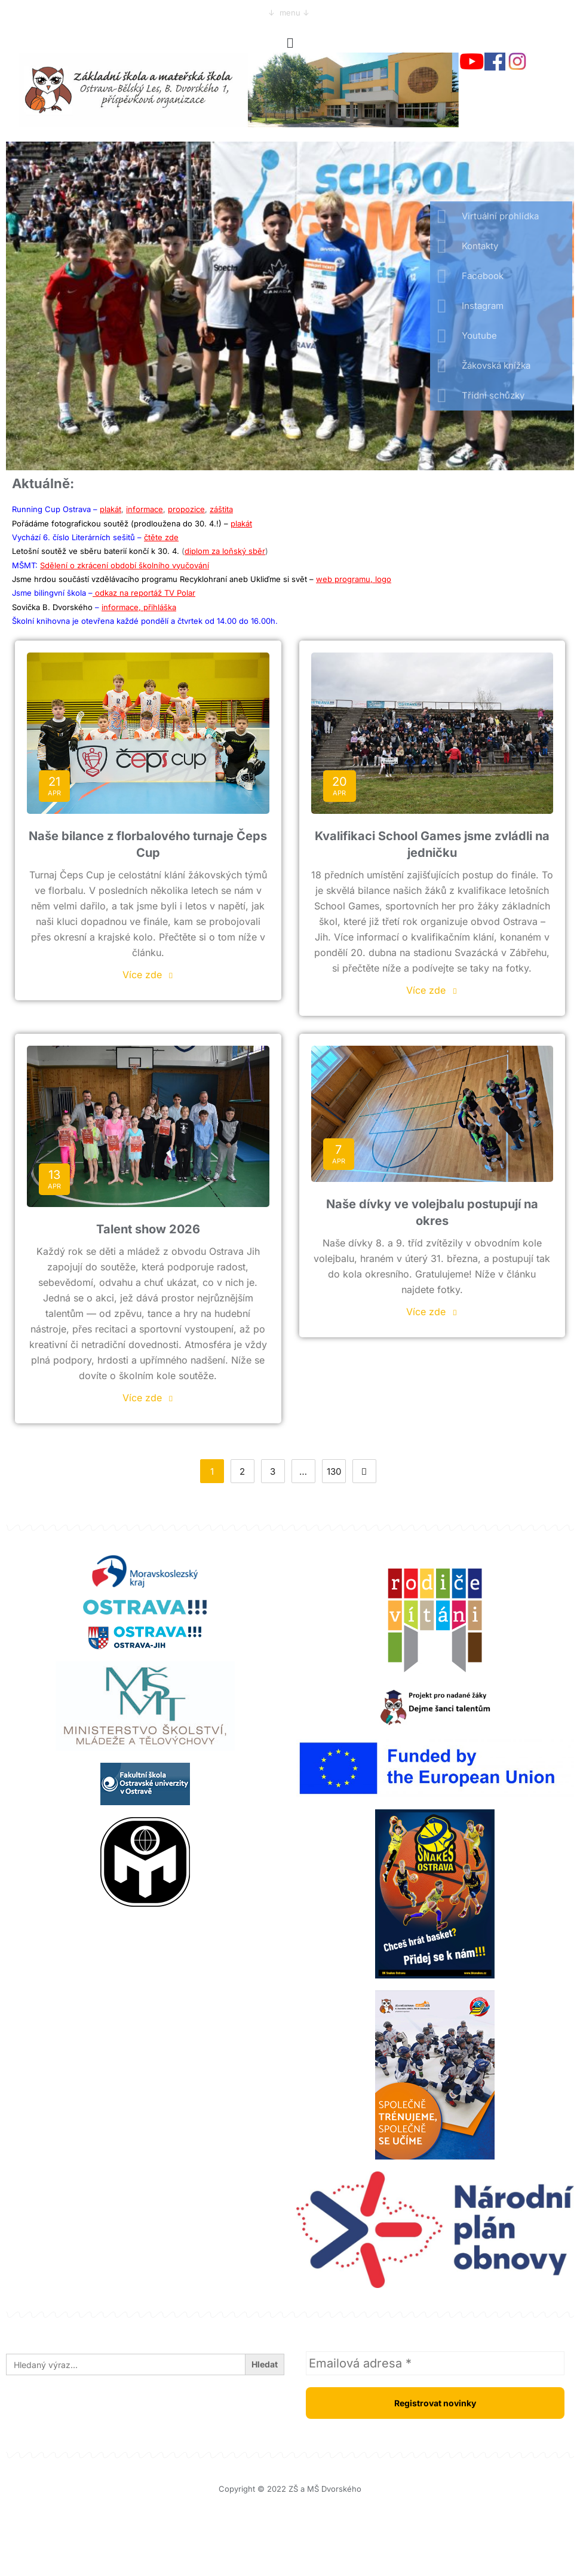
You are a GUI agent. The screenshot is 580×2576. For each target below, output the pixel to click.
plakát (110, 509)
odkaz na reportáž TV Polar (144, 593)
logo (383, 579)
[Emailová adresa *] (435, 2363)
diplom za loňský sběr (225, 551)
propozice (186, 509)
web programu (343, 579)
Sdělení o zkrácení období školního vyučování (124, 565)
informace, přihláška (139, 607)
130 (334, 1471)
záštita (221, 509)
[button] (290, 43)
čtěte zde (161, 537)
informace (144, 509)
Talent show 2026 (148, 1229)
